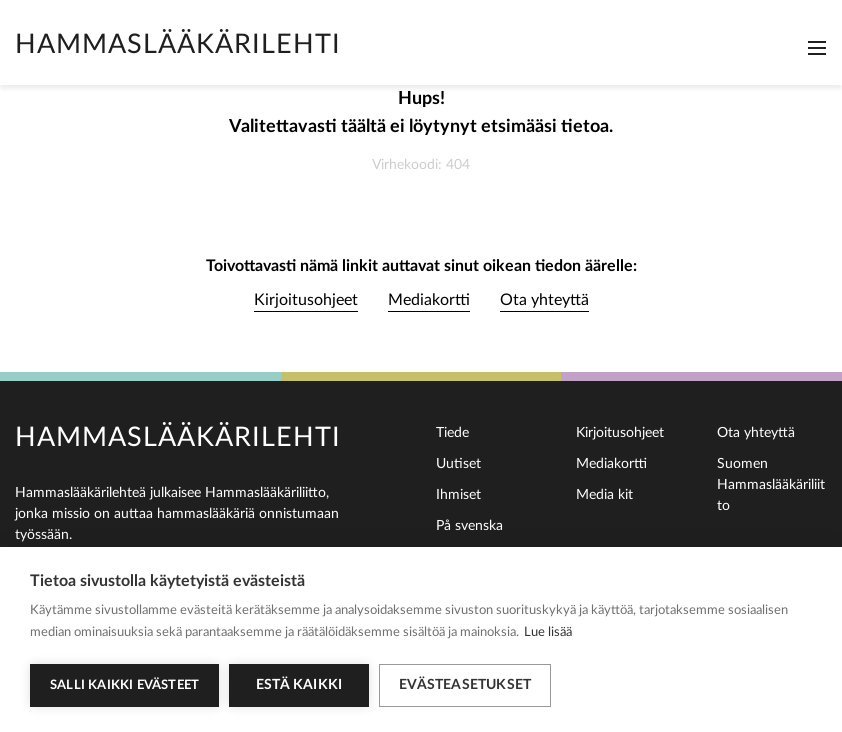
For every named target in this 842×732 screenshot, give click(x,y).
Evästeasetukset (465, 685)
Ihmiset (458, 495)
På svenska (469, 526)
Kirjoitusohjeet (306, 300)
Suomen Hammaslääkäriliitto (771, 485)
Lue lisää (548, 632)
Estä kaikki (299, 685)
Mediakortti (429, 300)
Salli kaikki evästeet (124, 685)
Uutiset (458, 464)
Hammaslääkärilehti (178, 44)
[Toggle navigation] (817, 48)
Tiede (452, 433)
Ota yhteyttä (544, 300)
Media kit (604, 495)
